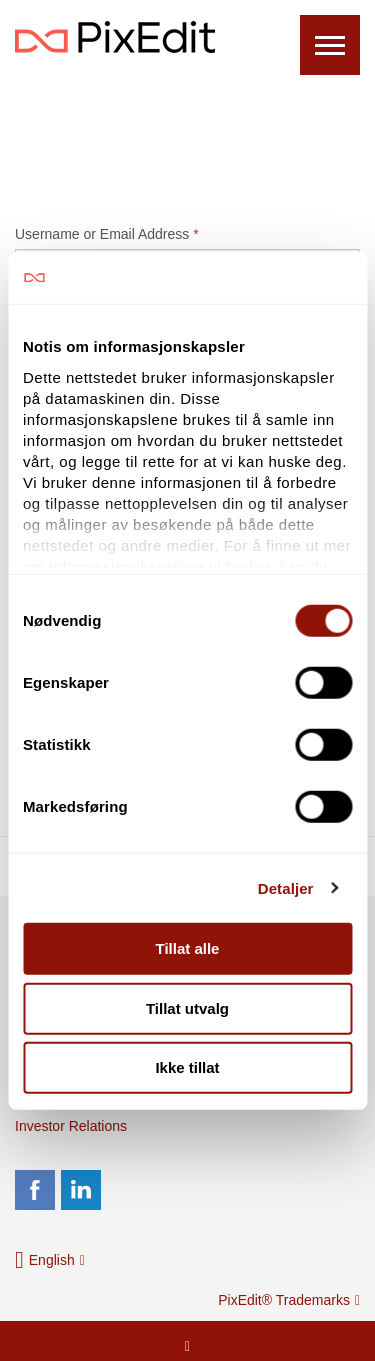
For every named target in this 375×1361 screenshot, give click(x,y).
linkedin (81, 1190)
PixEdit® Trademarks (289, 1300)
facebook (35, 1190)
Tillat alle (188, 948)
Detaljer (286, 887)
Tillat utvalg (187, 1007)
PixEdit (115, 37)
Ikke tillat (187, 1067)
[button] (50, 1260)
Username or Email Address (107, 234)
